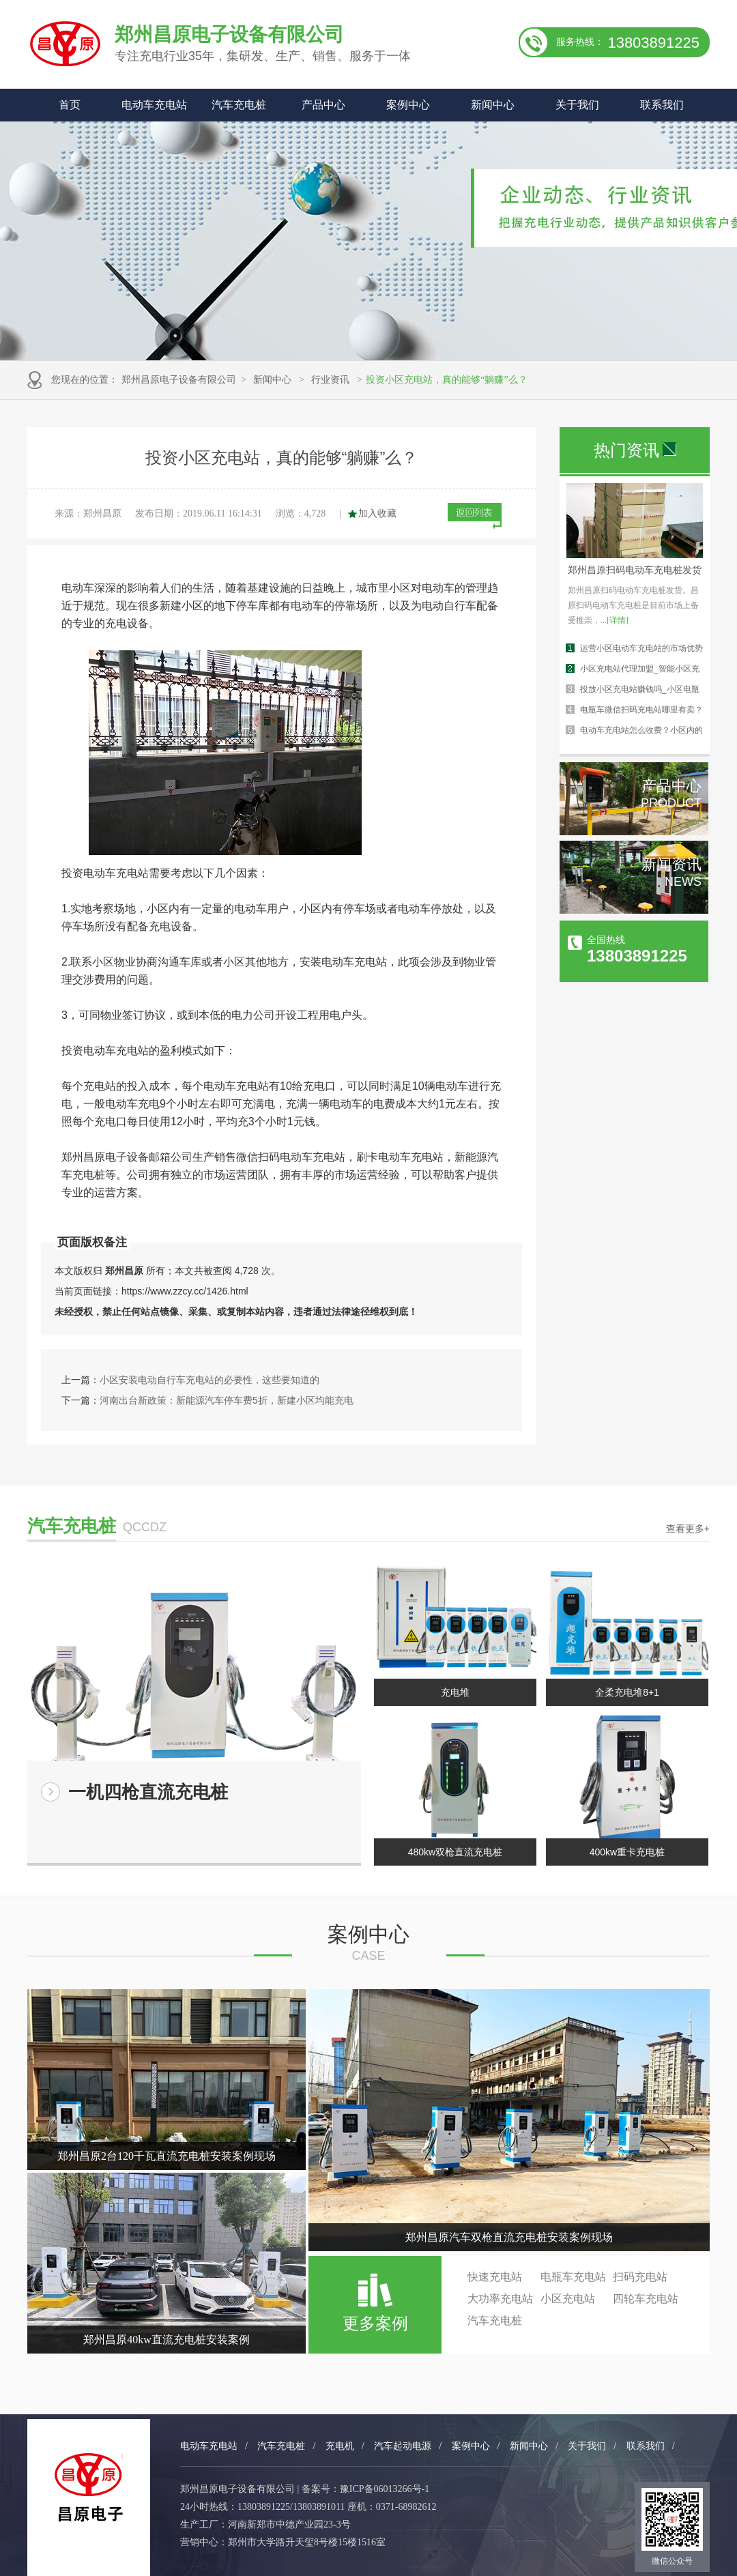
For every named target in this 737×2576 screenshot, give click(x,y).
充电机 (340, 2446)
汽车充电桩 (239, 105)
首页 (70, 105)
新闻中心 (493, 105)
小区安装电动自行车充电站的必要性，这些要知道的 (209, 1379)
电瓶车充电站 (573, 2277)
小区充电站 (567, 2298)
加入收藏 (377, 513)
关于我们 (577, 105)
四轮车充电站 (645, 2298)
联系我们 (662, 105)
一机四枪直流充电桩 (148, 1792)
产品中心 (323, 105)
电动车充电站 (154, 105)
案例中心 (408, 105)
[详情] (617, 620)
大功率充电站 (500, 2298)
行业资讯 (330, 380)
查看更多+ (688, 1528)
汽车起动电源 (402, 2446)
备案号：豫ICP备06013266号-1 (365, 2489)
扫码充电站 (640, 2277)
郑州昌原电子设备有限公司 (178, 380)
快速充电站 (494, 2277)
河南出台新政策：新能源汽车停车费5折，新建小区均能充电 (226, 1400)
